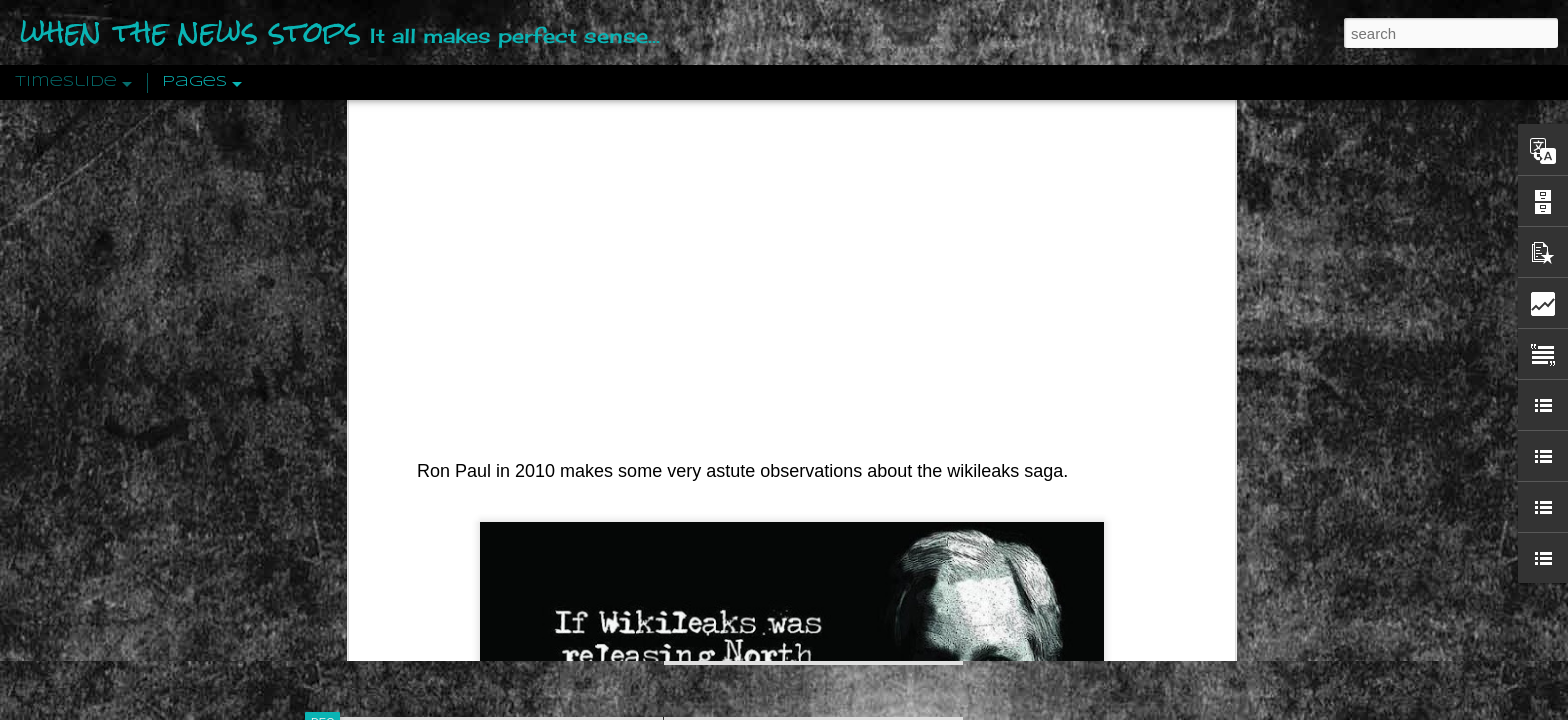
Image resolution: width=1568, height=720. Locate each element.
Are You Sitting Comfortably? (795, 512)
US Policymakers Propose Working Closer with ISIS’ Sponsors (1173, 602)
